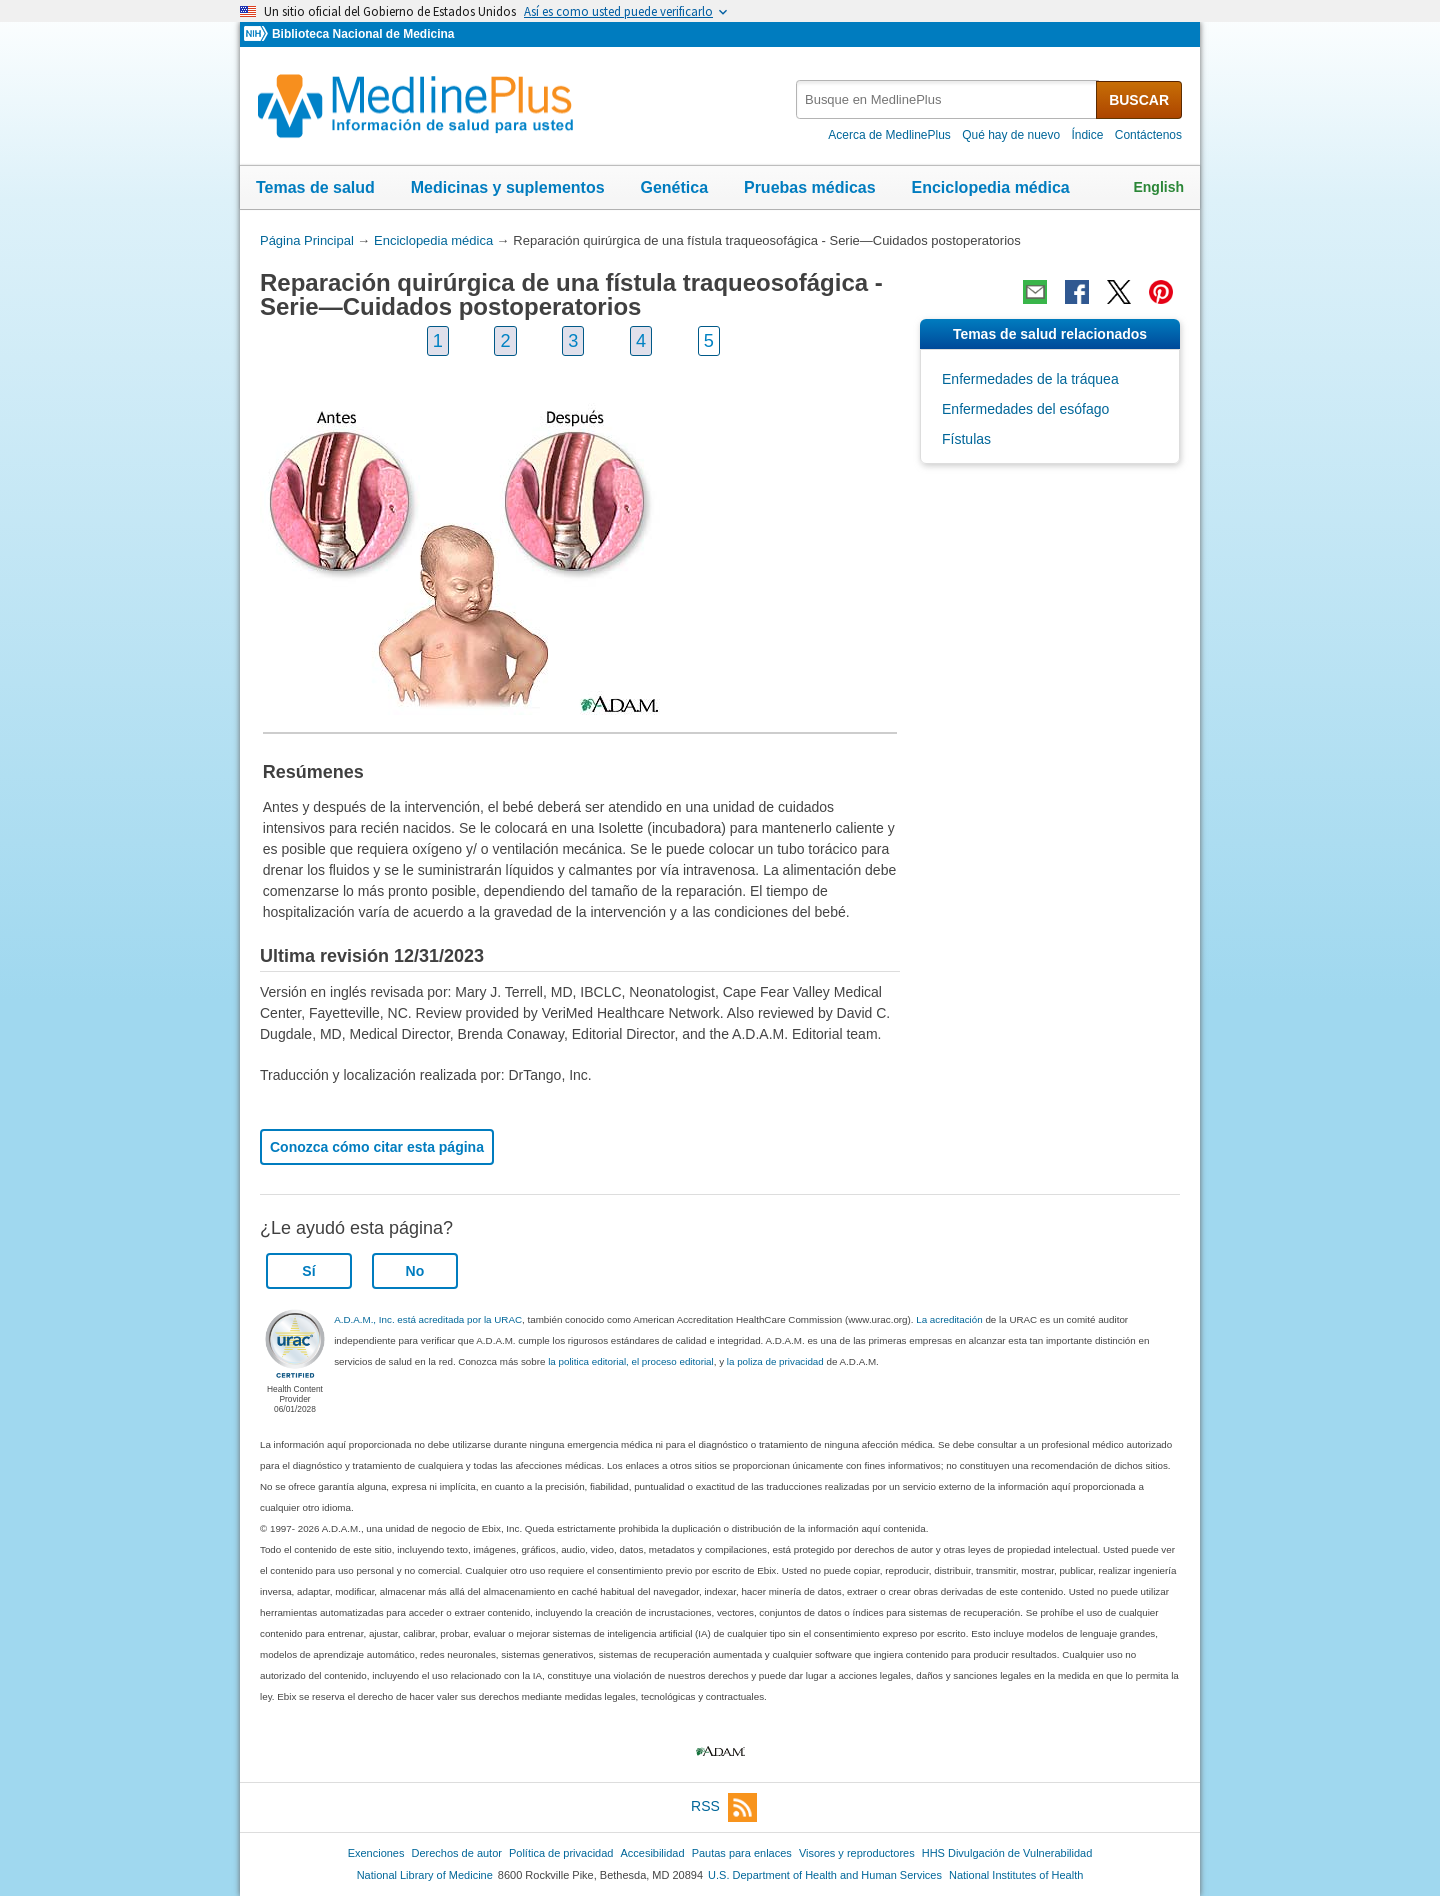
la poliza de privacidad (775, 1361)
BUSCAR (1139, 100)
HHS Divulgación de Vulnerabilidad (1007, 1853)
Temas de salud (315, 187)
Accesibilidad (652, 1853)
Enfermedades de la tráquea (1030, 379)
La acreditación (949, 1319)
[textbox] (947, 99)
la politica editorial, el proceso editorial (631, 1361)
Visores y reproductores (857, 1853)
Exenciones (376, 1853)
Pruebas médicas (810, 187)
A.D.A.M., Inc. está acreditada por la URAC (428, 1319)
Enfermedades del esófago (1025, 409)
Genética (674, 187)
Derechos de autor (457, 1853)
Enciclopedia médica (990, 187)
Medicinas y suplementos (508, 187)
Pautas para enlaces (742, 1853)
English (1158, 187)
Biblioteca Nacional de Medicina (363, 34)
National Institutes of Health (1016, 1875)
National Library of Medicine (425, 1875)
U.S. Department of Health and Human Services (825, 1875)
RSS (724, 1807)
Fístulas (966, 439)
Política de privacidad (561, 1853)
